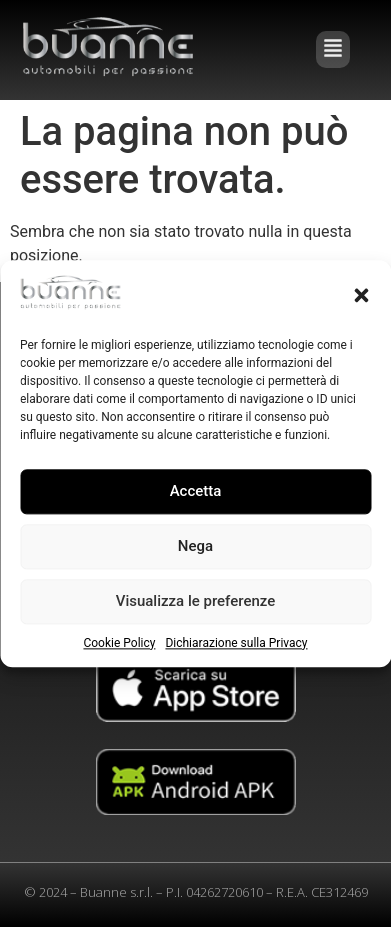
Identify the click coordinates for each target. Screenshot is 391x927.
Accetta (196, 492)
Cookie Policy (119, 643)
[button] (361, 295)
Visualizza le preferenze (196, 602)
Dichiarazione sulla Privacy (236, 643)
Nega (195, 547)
